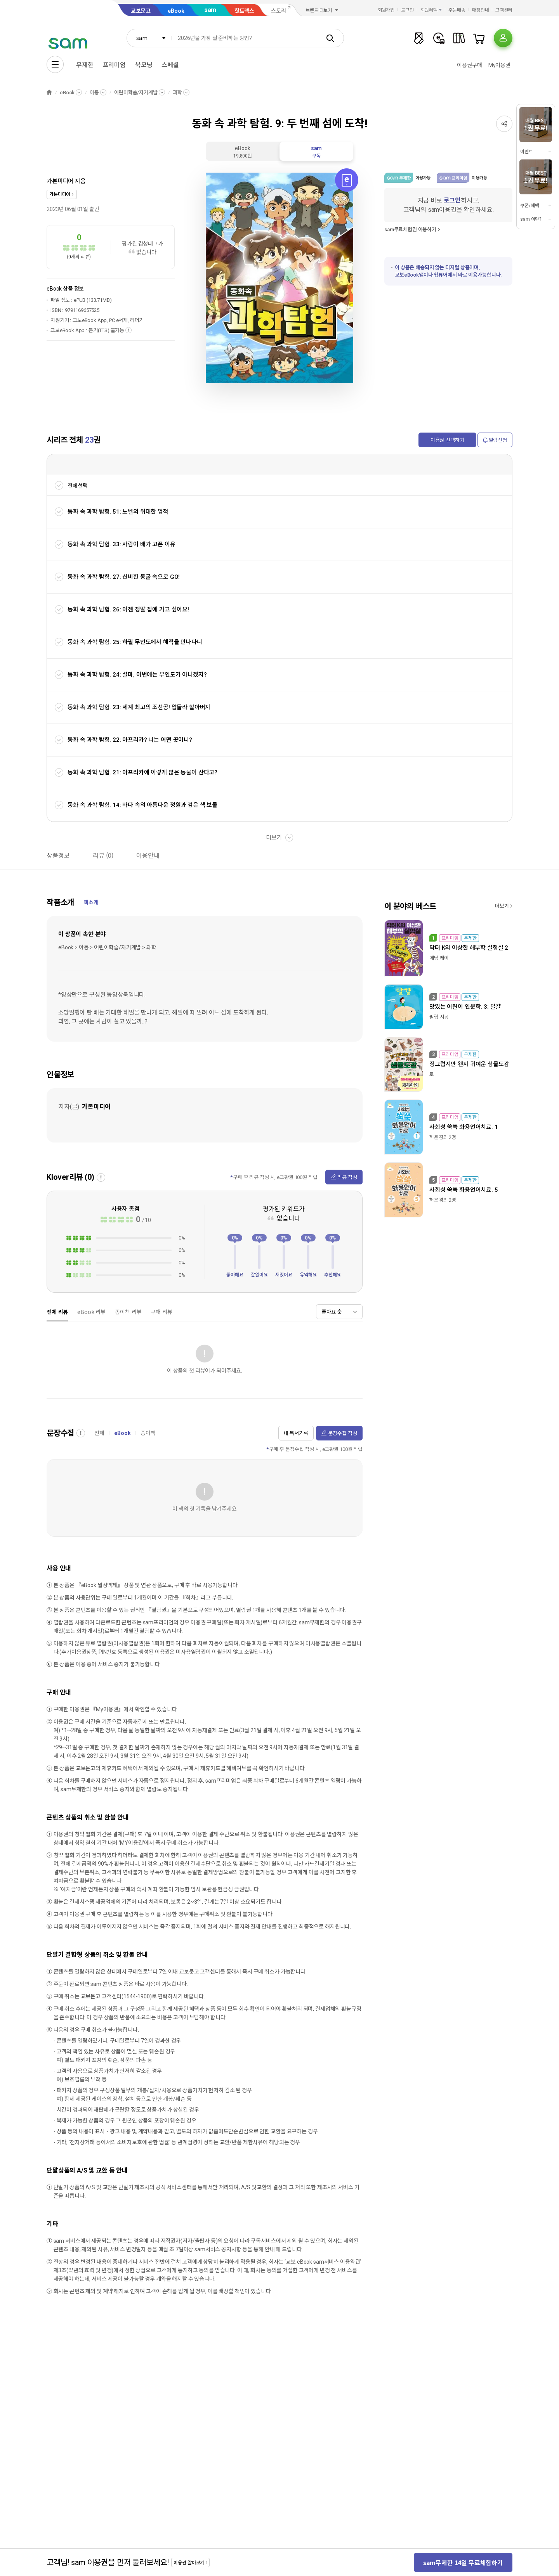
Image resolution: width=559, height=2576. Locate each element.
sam (210, 10)
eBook (176, 11)
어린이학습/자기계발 (136, 92)
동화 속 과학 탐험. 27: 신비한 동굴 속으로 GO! (124, 576)
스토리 (278, 11)
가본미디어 (60, 181)
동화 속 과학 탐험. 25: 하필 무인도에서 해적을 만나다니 (135, 642)
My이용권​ (499, 65)
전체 (99, 1433)
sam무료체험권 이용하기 (410, 229)
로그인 (407, 10)
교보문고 (141, 11)
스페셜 (170, 65)
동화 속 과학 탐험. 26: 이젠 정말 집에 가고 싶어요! (128, 609)
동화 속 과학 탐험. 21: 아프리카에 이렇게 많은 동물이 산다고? (142, 772)
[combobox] (149, 38)
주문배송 (456, 10)
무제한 (85, 65)
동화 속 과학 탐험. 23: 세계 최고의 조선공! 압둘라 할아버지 (139, 707)
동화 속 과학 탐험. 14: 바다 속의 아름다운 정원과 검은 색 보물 (142, 805)
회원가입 (386, 10)
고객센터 (503, 10)
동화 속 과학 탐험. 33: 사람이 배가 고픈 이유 (121, 544)
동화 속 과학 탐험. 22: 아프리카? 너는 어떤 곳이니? (130, 739)
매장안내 (480, 10)
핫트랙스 (244, 11)
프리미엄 (114, 65)
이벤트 (526, 151)
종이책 (148, 1433)
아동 (94, 92)
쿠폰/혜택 (529, 205)
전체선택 (77, 486)
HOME (49, 92)
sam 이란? (530, 219)
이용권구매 (469, 65)
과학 (177, 92)
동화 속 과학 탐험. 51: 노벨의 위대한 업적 (118, 511)
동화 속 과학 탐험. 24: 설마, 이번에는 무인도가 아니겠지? (137, 674)
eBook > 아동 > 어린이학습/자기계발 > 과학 (107, 947)
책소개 (91, 902)
